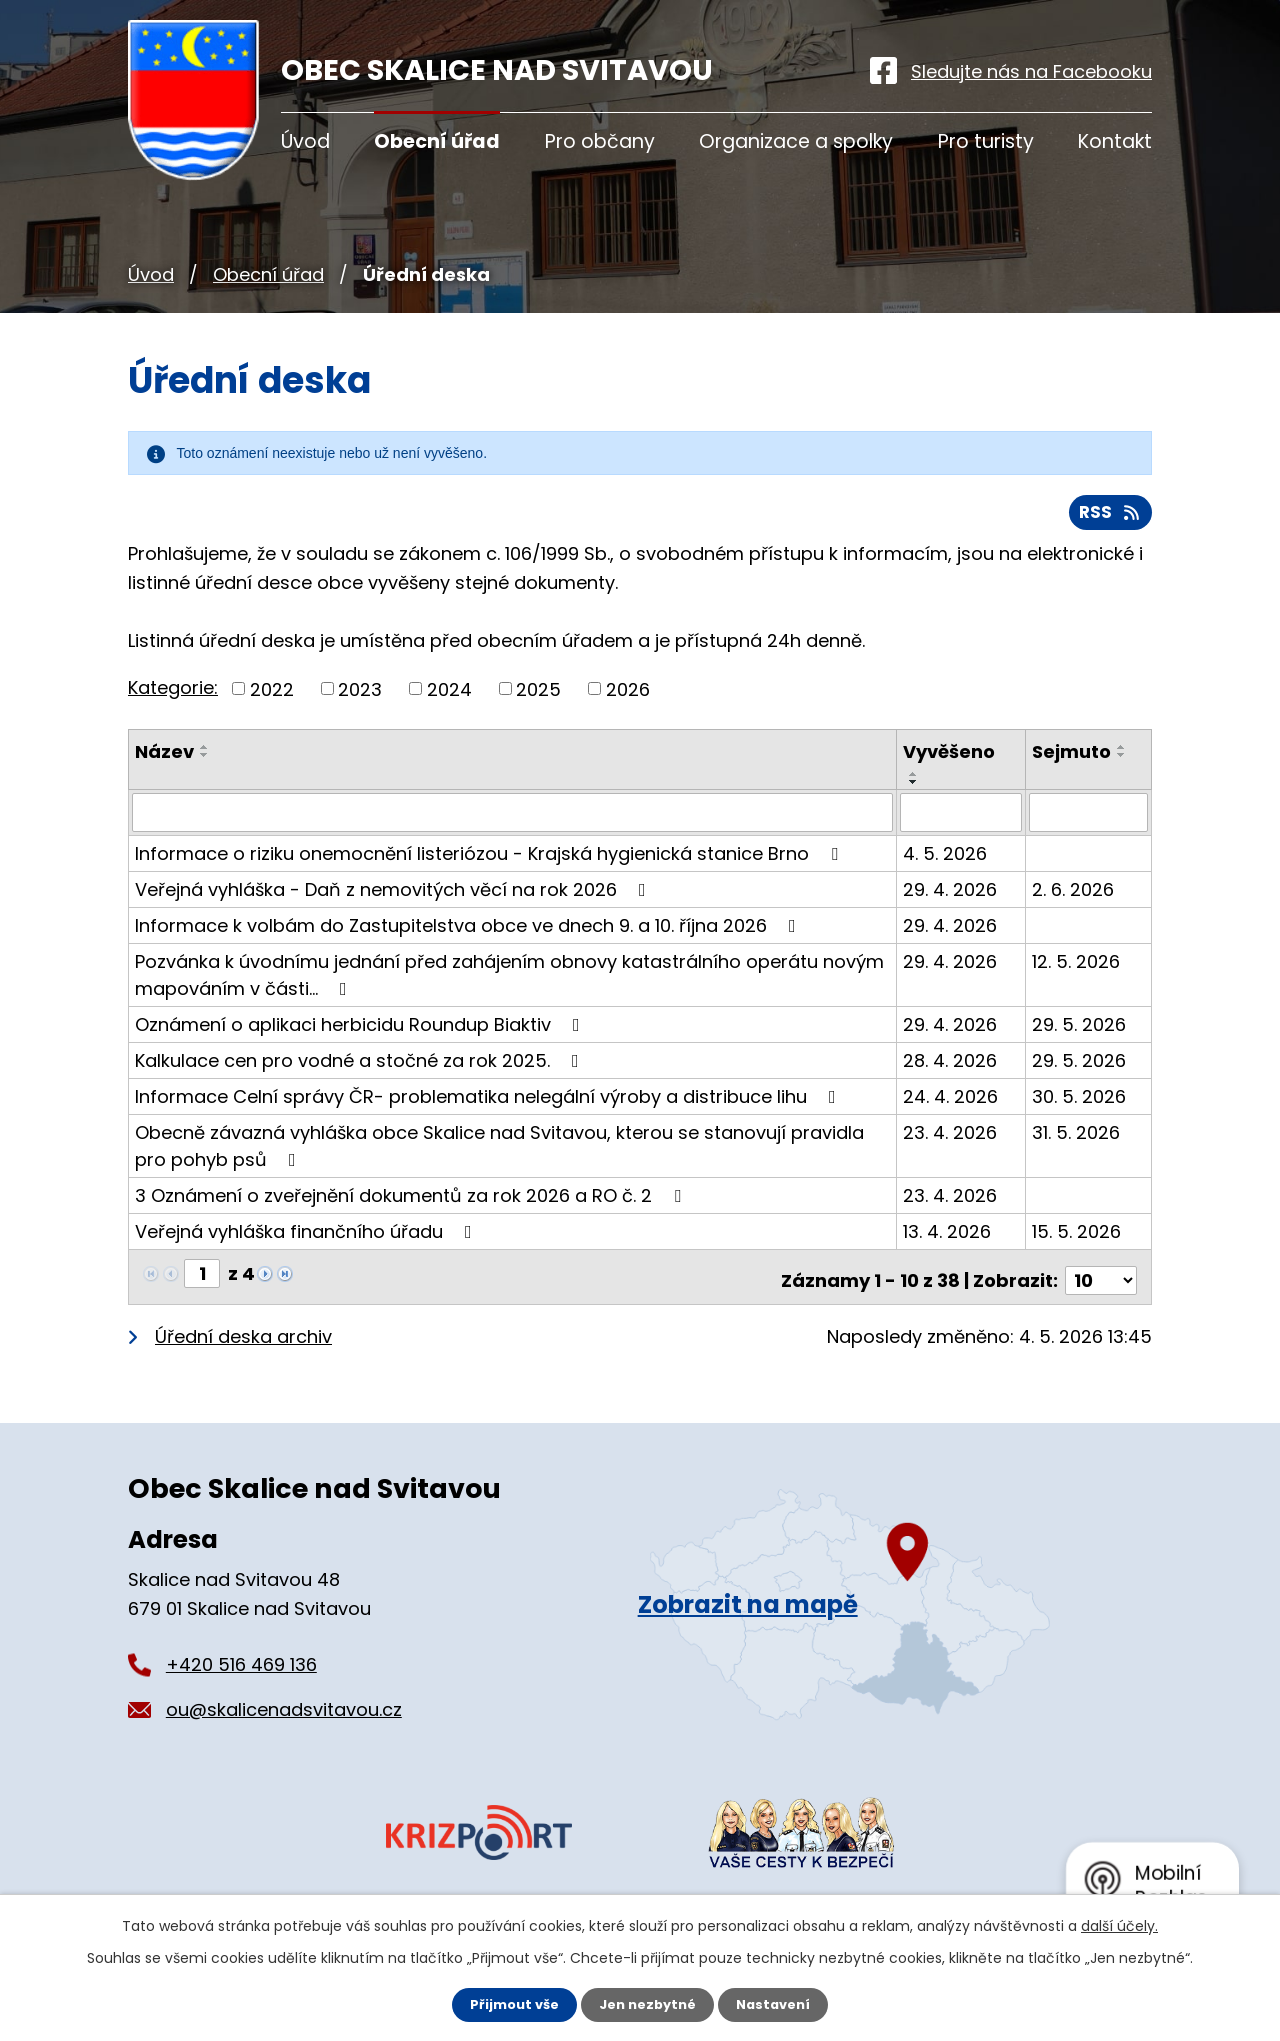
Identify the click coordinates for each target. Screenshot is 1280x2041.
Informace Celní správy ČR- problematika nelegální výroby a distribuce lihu (489, 1103)
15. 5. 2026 (1077, 1238)
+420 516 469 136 (241, 1664)
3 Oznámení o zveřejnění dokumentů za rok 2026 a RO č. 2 (412, 1202)
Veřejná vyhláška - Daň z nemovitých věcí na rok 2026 (394, 896)
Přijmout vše (507, 2004)
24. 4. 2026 (952, 1103)
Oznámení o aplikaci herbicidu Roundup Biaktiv (361, 1031)
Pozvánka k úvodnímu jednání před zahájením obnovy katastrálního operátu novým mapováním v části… (509, 982)
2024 (449, 696)
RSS (1109, 519)
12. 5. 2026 (1077, 968)
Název (164, 759)
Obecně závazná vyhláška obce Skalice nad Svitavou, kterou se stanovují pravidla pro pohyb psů (499, 1153)
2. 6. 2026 (1074, 896)
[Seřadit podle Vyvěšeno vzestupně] (916, 782)
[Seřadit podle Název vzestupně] (205, 755)
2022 (272, 696)
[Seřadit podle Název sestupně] (205, 763)
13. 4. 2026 (949, 1238)
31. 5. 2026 (1077, 1139)
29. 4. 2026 (952, 896)
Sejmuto (1072, 759)
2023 (360, 696)
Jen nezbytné (647, 2004)
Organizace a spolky (796, 141)
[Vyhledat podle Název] (513, 820)
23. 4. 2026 (952, 1139)
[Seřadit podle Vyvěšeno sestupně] (916, 790)
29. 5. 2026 (1080, 1031)
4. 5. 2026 (947, 860)
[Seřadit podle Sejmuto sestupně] (1123, 763)
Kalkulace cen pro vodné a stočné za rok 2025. (361, 1067)
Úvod (151, 274)
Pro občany (600, 141)
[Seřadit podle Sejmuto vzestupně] (1123, 755)
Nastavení (780, 2004)
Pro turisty (986, 141)
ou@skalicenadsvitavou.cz (284, 1709)
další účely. (1119, 1924)
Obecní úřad (268, 274)
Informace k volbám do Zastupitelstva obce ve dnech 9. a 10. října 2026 (469, 932)
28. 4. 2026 (952, 1067)
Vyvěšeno (951, 759)
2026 (628, 696)
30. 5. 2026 (1080, 1103)
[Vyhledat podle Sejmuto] (1089, 820)
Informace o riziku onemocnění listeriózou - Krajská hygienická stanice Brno (490, 860)
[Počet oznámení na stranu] (1101, 1280)
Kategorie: (173, 694)
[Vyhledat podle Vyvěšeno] (962, 820)
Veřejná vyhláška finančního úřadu (307, 1238)
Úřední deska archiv (243, 1336)
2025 (538, 696)
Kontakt (1115, 141)
